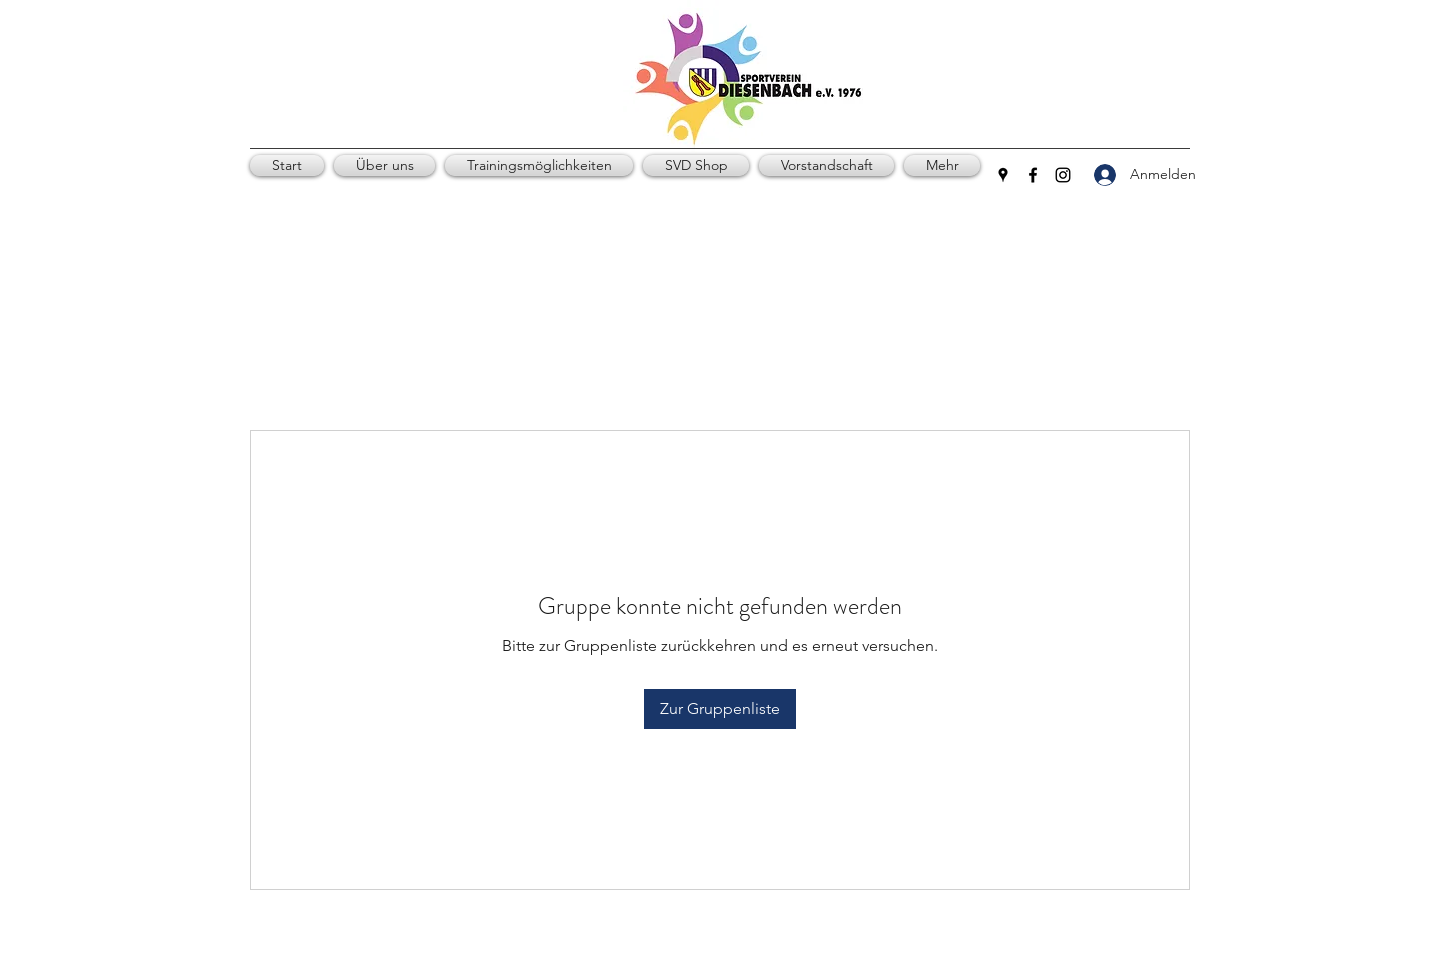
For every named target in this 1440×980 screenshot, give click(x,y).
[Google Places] (1003, 175)
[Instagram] (1063, 175)
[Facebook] (1033, 175)
